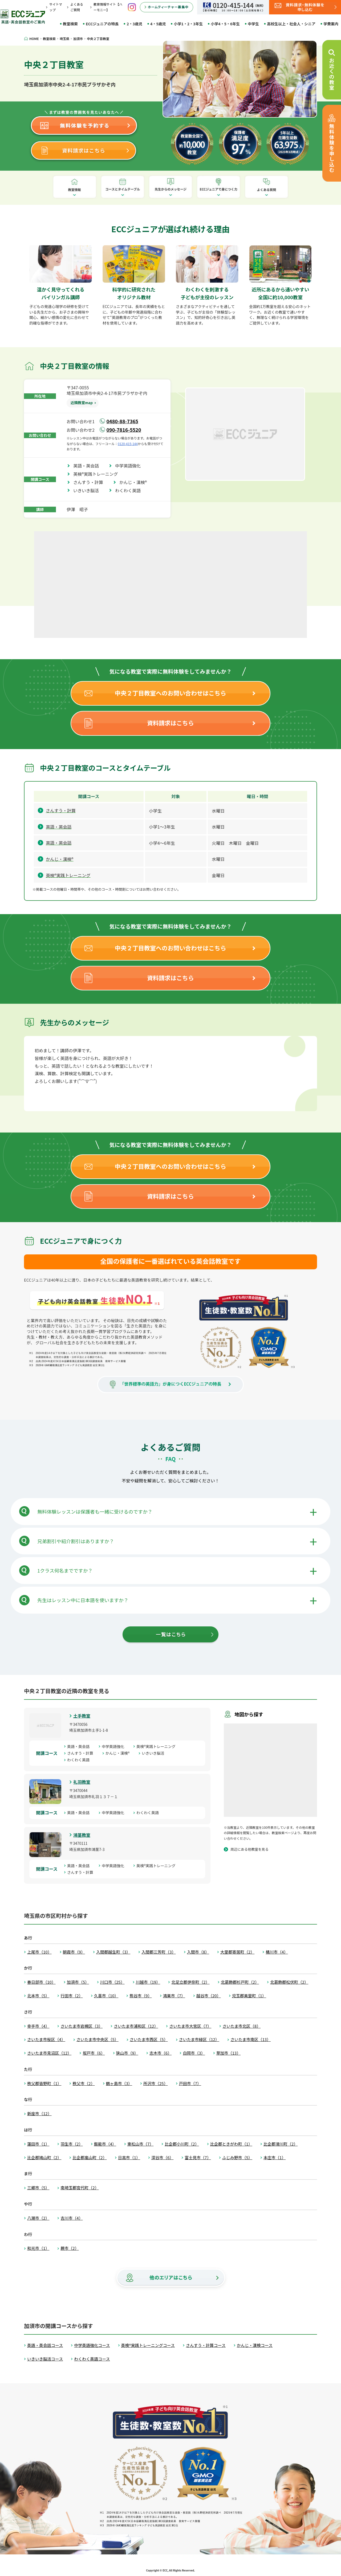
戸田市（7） (190, 2083)
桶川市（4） (277, 1952)
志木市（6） (160, 2053)
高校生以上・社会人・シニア (291, 23)
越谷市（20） (208, 1995)
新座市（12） (39, 2113)
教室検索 (70, 23)
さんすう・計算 (90, 482)
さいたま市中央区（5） (97, 2039)
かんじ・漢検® (135, 482)
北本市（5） (38, 1995)
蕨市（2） (69, 2248)
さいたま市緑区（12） (199, 2039)
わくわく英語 (130, 490)
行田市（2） (71, 1995)
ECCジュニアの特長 (102, 23)
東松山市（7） (140, 2144)
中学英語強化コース (92, 2345)
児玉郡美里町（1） (249, 1995)
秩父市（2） (83, 2083)
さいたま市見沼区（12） (49, 2053)
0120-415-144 (128, 443)
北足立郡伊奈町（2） (190, 1982)
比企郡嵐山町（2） (89, 2157)
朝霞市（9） (74, 1952)
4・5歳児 (158, 23)
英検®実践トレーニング (97, 474)
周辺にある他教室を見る (249, 1849)
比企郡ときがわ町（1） (231, 2144)
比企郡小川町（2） (182, 2144)
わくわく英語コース (92, 2359)
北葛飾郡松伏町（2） (289, 1982)
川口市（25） (112, 1982)
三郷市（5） (38, 2187)
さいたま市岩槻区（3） (81, 2026)
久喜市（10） (106, 1995)
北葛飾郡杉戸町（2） (240, 1982)
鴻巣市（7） (174, 1995)
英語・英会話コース (45, 2345)
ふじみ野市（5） (237, 2157)
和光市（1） (38, 2248)
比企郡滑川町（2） (280, 2144)
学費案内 (330, 23)
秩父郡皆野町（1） (44, 2083)
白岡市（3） (194, 2053)
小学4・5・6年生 (225, 23)
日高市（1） (129, 2157)
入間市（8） (198, 1952)
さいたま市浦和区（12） (136, 2026)
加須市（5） (78, 1982)
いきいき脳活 (88, 490)
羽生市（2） (71, 2144)
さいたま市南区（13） (250, 2039)
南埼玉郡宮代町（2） (79, 2187)
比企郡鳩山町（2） (44, 2157)
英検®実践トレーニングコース (148, 2345)
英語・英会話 (88, 465)
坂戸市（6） (94, 2053)
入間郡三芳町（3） (158, 1952)
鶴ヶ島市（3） (119, 2083)
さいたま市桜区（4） (46, 2039)
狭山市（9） (127, 2053)
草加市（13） (228, 2053)
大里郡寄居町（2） (237, 1952)
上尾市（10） (39, 1952)
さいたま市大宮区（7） (190, 2026)
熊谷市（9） (140, 1995)
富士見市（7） (198, 2157)
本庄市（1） (274, 2157)
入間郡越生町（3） (113, 1952)
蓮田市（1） (38, 2144)
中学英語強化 (130, 465)
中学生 (253, 23)
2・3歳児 (134, 23)
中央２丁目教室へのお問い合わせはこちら (170, 693)
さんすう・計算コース (206, 2345)
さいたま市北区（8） (241, 2026)
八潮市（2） (38, 2218)
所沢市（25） (155, 2083)
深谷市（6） (162, 2157)
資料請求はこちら (170, 722)
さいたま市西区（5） (149, 2039)
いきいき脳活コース (45, 2359)
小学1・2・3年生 (188, 23)
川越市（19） (148, 1982)
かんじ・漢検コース (255, 2345)
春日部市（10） (41, 1982)
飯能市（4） (105, 2144)
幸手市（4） (38, 2026)
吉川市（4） (71, 2218)
